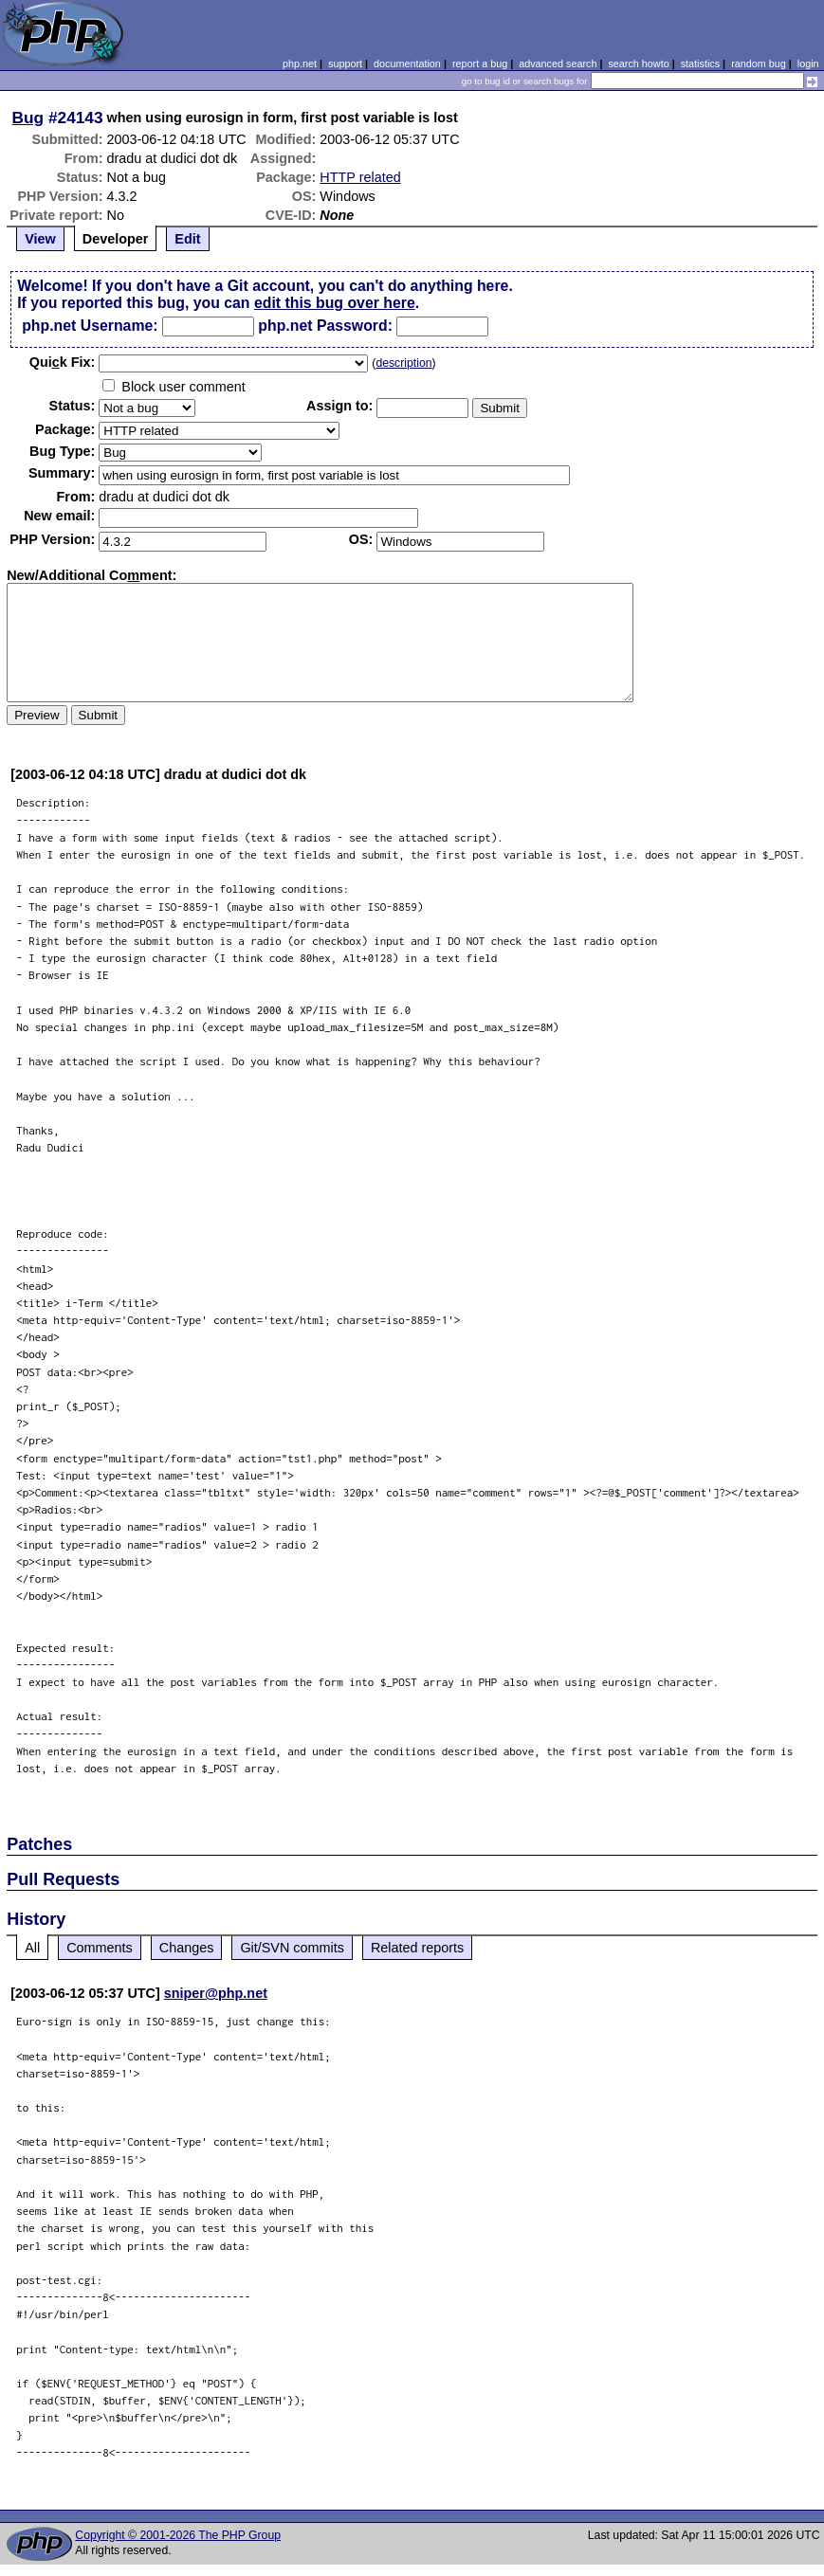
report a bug (479, 63)
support (345, 63)
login (808, 63)
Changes (186, 1947)
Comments (99, 1947)
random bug (758, 63)
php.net (300, 63)
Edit (187, 238)
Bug (28, 117)
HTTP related (360, 177)
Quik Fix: (62, 362)
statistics (700, 63)
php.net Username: (89, 325)
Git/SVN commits (292, 1947)
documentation (407, 63)
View (40, 238)
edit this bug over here (334, 303)
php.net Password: (325, 325)
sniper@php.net (215, 1993)
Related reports (417, 1947)
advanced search (557, 63)
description (403, 363)
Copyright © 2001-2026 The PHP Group (178, 2535)
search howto (638, 63)
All (32, 1947)
